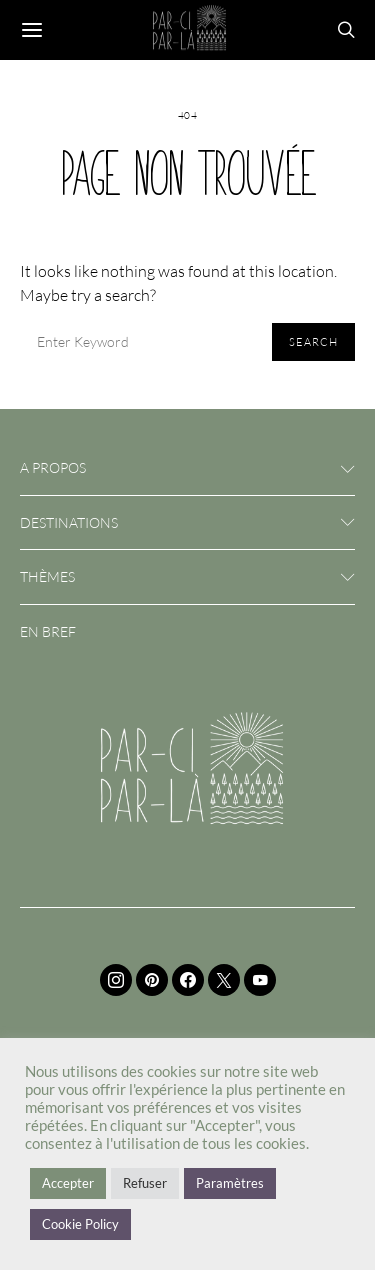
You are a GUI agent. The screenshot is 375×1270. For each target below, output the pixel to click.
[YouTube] (260, 980)
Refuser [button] (145, 1183)
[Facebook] (188, 980)
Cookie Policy (80, 1224)
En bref (48, 631)
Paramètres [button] (230, 1183)
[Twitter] (224, 980)
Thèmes (47, 576)
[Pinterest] (152, 980)
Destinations (69, 522)
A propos (53, 467)
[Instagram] (116, 980)
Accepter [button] (68, 1183)
